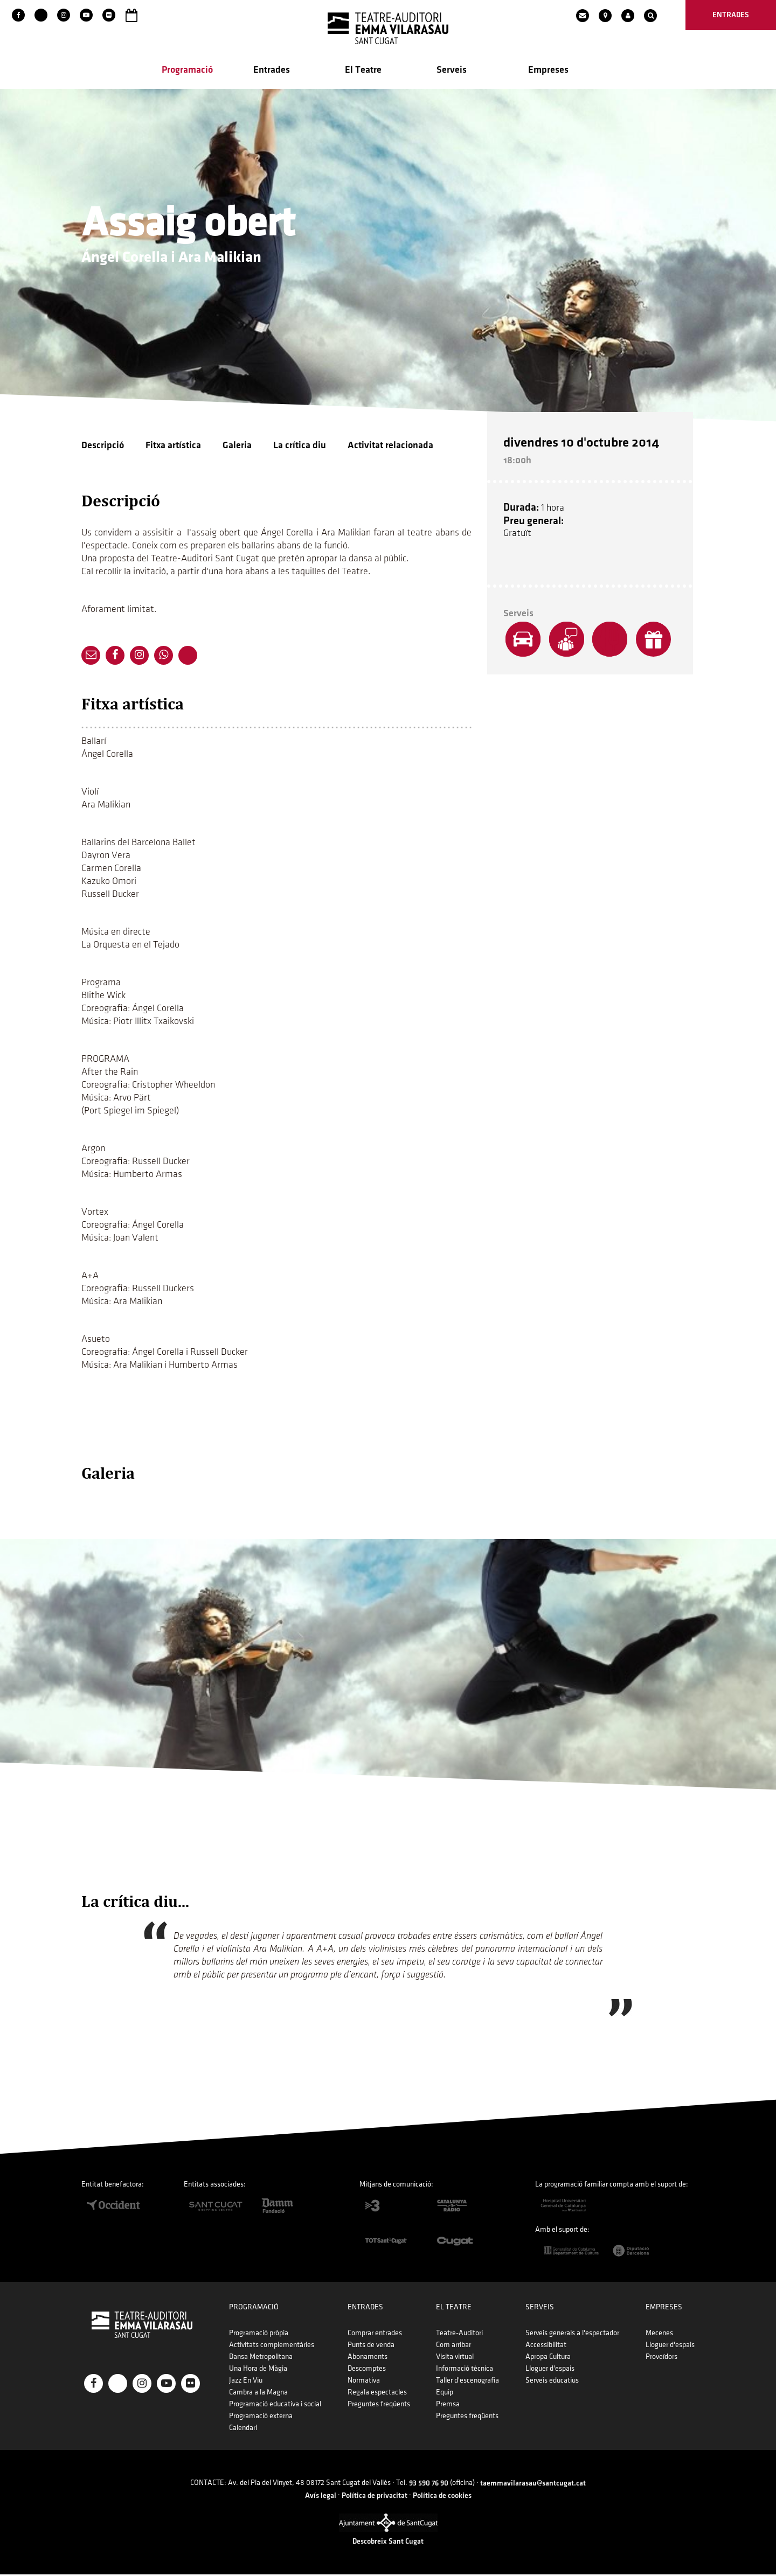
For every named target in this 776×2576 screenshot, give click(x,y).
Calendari (243, 2429)
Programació (187, 70)
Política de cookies (442, 2496)
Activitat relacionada (390, 446)
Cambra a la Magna (258, 2393)
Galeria (237, 446)
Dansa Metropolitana (261, 2358)
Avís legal (320, 2496)
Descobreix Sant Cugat (388, 2542)
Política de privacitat (374, 2496)
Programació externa (261, 2417)
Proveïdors (661, 2358)
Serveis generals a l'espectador (572, 2334)
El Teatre (363, 70)
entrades (730, 14)
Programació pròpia (258, 2334)
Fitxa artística (173, 446)
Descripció (102, 446)
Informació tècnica (464, 2369)
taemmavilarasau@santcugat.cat (533, 2484)
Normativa (364, 2381)
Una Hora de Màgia (258, 2369)
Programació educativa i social (275, 2405)
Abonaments (367, 2358)
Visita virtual (455, 2358)
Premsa (448, 2405)
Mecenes (659, 2334)
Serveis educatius (552, 2381)
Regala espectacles (377, 2393)
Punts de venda (371, 2346)
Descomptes (367, 2369)
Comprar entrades (375, 2334)
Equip (444, 2393)
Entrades (271, 70)
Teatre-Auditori (459, 2334)
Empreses (548, 70)
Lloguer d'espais (549, 2369)
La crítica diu (299, 446)
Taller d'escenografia (467, 2381)
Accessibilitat (545, 2346)
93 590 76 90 (428, 2484)
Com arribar (453, 2346)
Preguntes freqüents (379, 2405)
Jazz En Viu (245, 2381)
